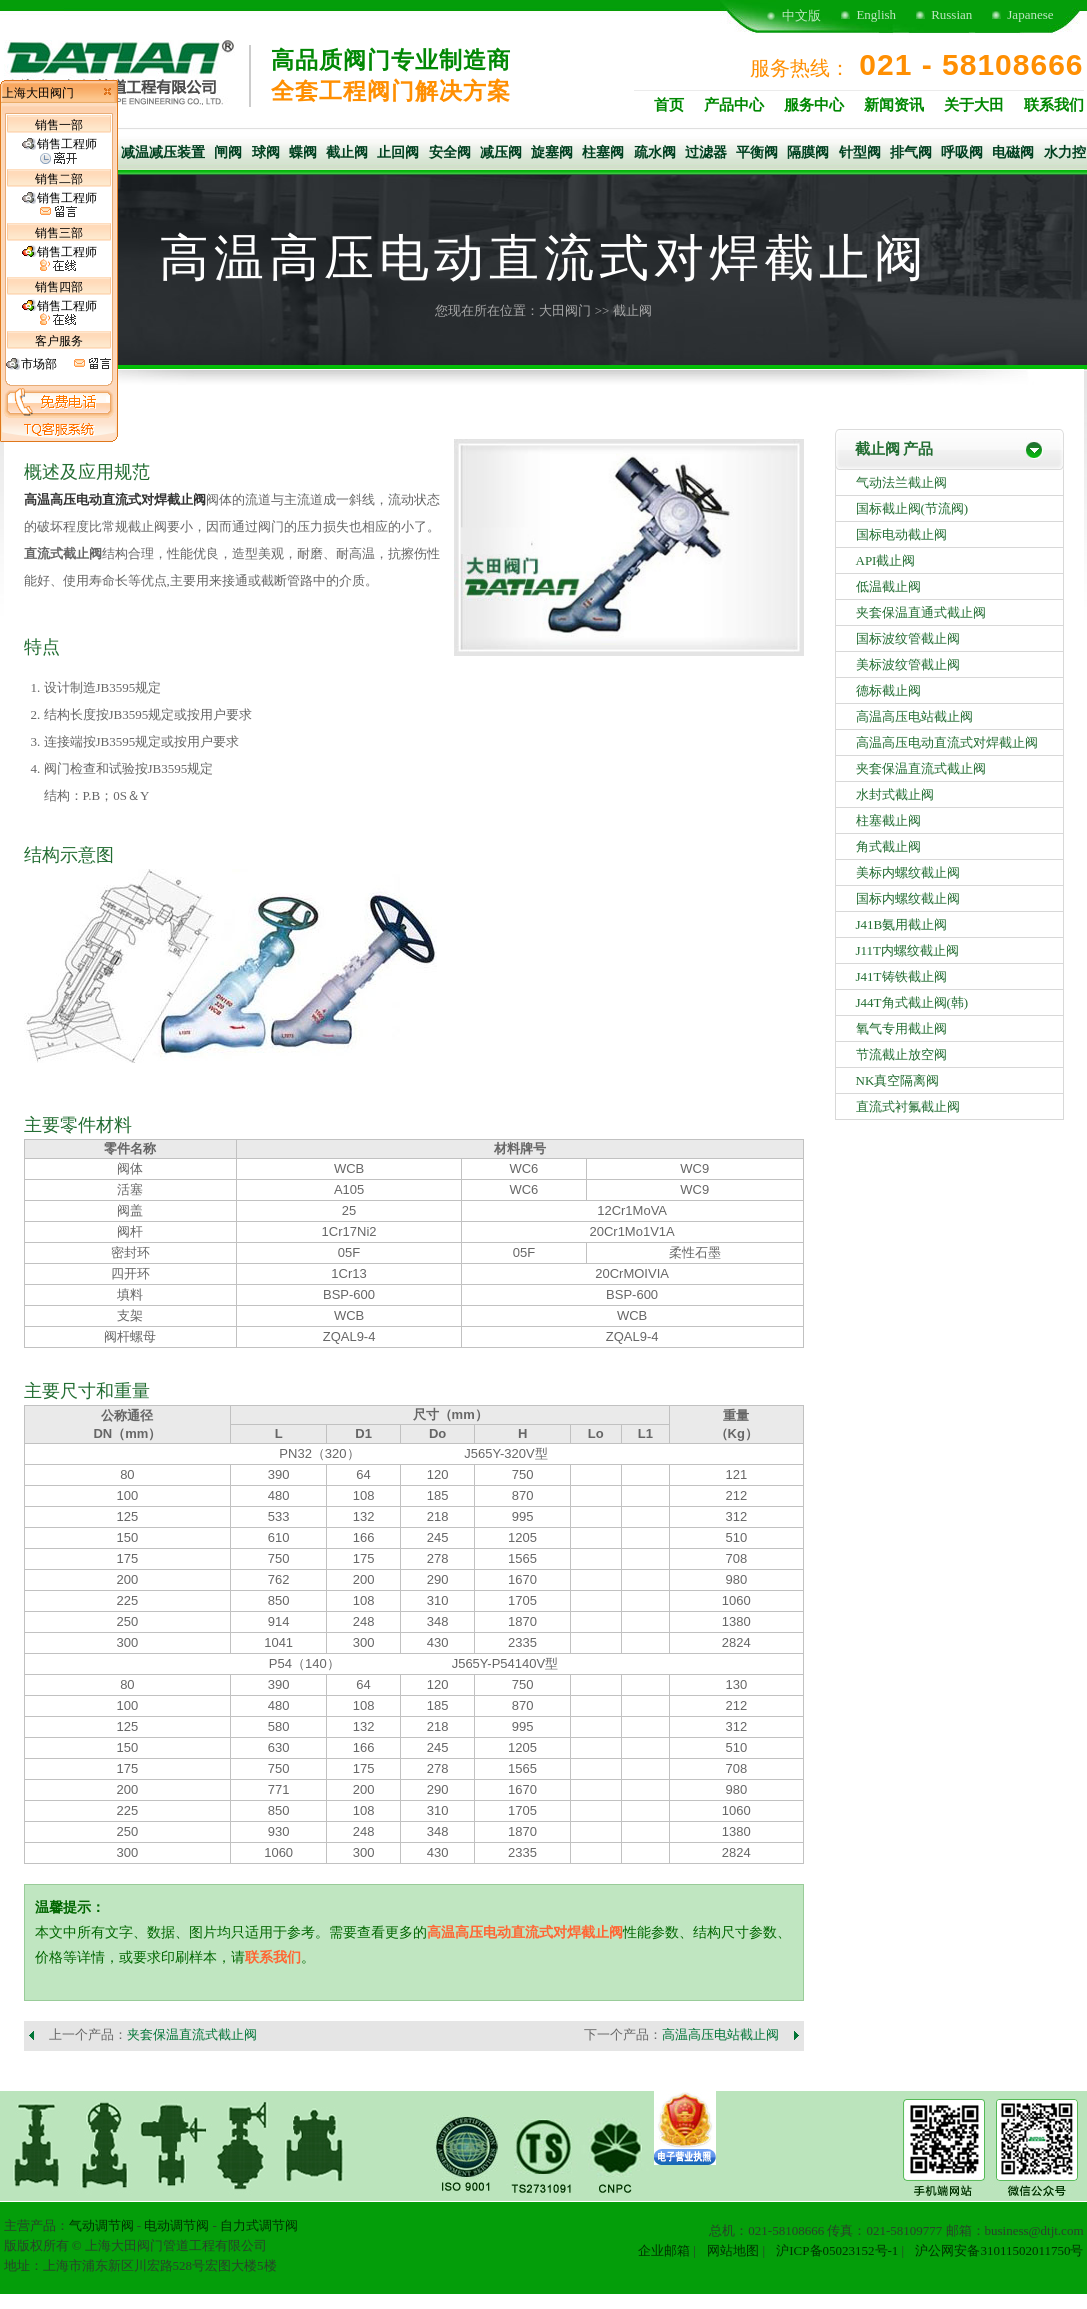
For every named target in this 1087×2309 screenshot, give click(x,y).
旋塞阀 (552, 152)
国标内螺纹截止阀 (908, 898)
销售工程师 (59, 151)
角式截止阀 (888, 846)
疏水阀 (655, 152)
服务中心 (814, 105)
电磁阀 (1013, 152)
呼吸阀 (962, 152)
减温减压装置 (163, 152)
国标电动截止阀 (901, 534)
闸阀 (228, 152)
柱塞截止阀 (888, 820)
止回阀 (398, 152)
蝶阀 (303, 152)
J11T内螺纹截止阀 (908, 950)
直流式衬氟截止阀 (908, 1106)
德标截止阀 (888, 690)
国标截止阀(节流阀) (912, 508)
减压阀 (501, 152)
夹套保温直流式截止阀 (192, 2034)
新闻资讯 (894, 105)
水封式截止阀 (895, 794)
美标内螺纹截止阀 (908, 872)
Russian (951, 14)
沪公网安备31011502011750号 (999, 2250)
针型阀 (860, 152)
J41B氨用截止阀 (902, 924)
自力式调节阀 (259, 2225)
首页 (669, 105)
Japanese (1030, 14)
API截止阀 (886, 560)
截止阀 (347, 152)
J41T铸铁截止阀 (901, 976)
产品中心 (734, 105)
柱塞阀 (603, 152)
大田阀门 (565, 310)
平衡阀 (757, 152)
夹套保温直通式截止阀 (921, 612)
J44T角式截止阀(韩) (912, 1002)
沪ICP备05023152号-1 (837, 2250)
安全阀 (450, 152)
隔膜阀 (808, 152)
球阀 (266, 152)
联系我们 (1054, 105)
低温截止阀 (888, 586)
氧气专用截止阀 (901, 1028)
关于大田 (974, 105)
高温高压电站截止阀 (720, 2034)
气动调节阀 (101, 2225)
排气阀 (911, 152)
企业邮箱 (664, 2250)
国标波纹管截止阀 (908, 638)
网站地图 (733, 2250)
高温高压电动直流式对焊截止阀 (115, 499)
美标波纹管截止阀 (908, 664)
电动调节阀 (176, 2225)
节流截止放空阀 (901, 1054)
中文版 (801, 15)
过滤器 (706, 152)
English (876, 14)
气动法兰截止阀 (901, 482)
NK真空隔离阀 (898, 1080)
